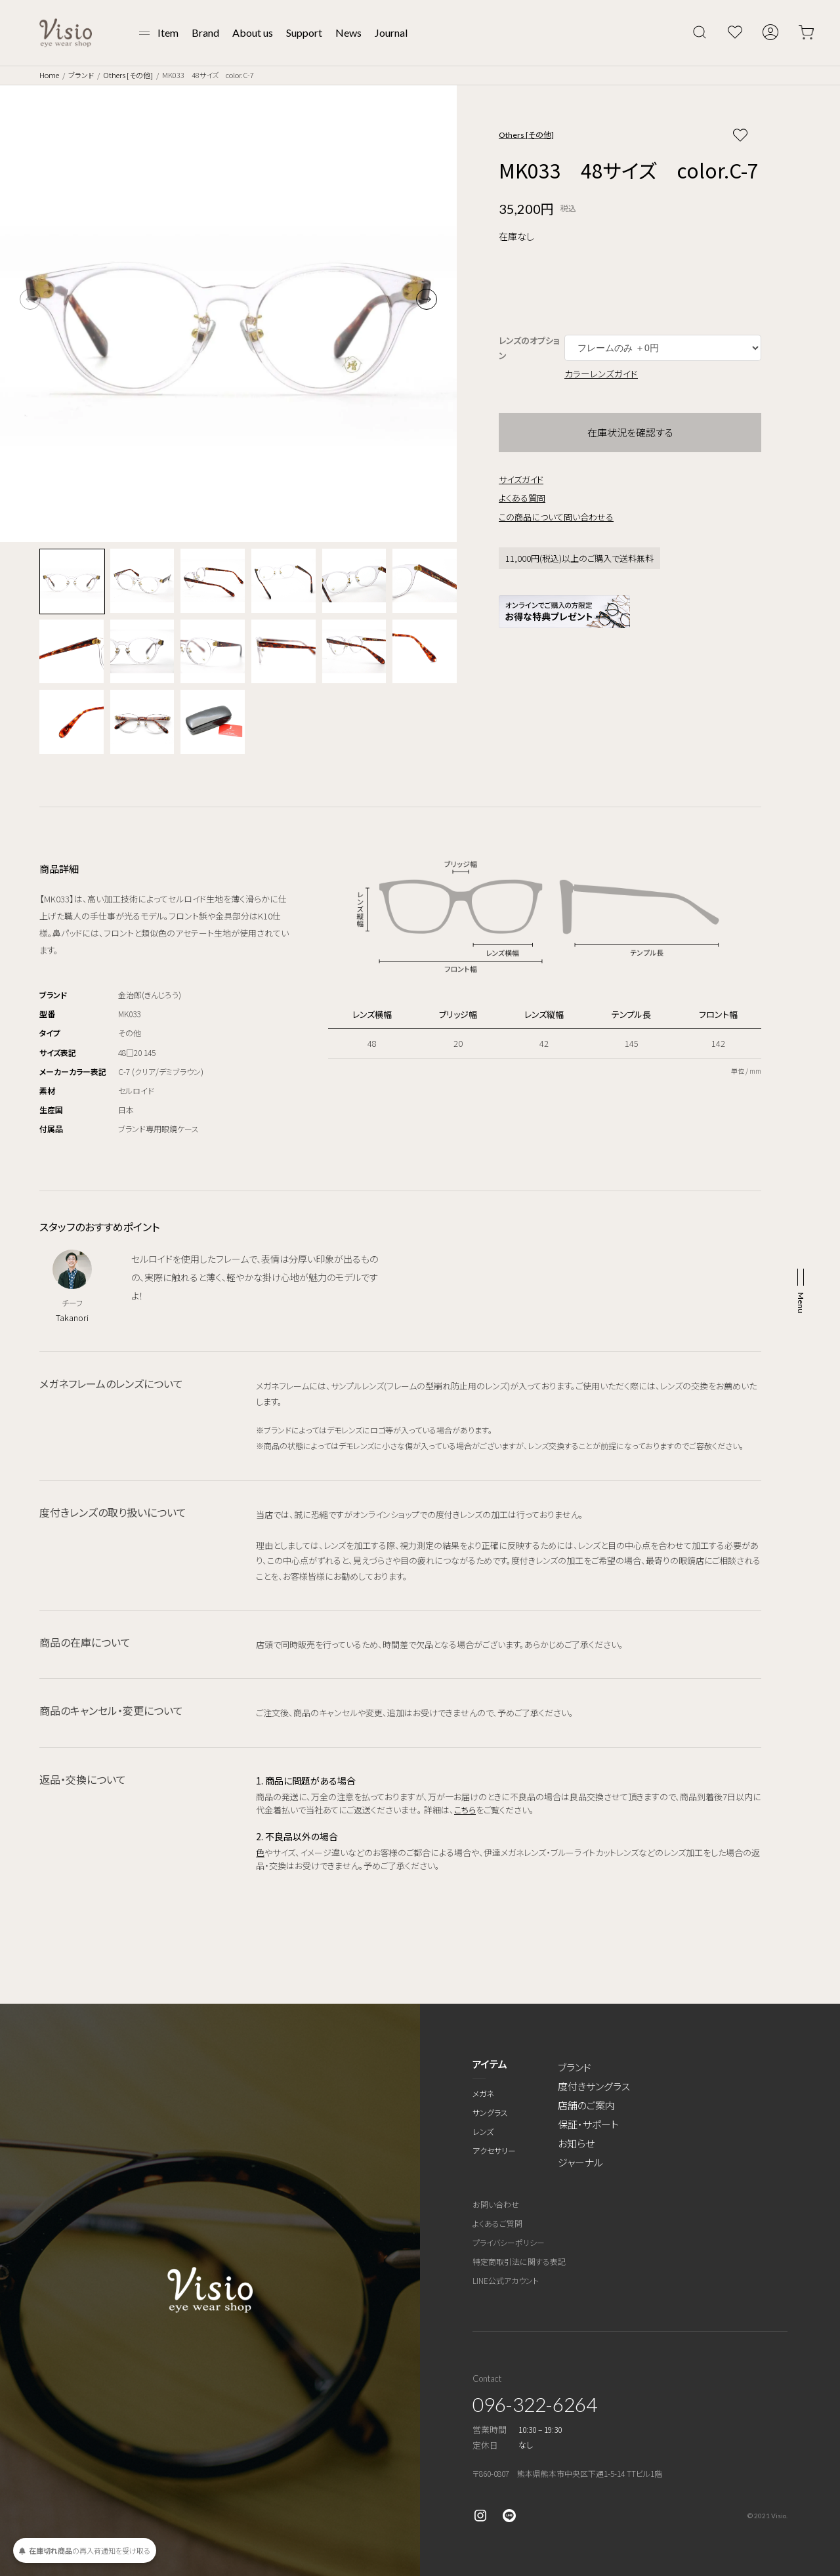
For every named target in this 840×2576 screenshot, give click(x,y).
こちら (465, 1810)
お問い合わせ (495, 2204)
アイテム (489, 2064)
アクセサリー (494, 2150)
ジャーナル (580, 2162)
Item (168, 32)
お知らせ (576, 2143)
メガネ (483, 2093)
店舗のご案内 (586, 2105)
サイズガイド (521, 479)
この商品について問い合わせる (556, 517)
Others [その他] (128, 75)
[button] (426, 299)
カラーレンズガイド (601, 373)
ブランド (81, 75)
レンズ (483, 2131)
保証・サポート (588, 2124)
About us (252, 32)
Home (49, 75)
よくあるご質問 (497, 2223)
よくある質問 (522, 498)
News (348, 32)
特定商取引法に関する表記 (519, 2261)
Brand (205, 32)
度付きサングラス (594, 2086)
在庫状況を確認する (630, 432)
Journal (391, 32)
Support (304, 32)
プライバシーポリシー (508, 2242)
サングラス (490, 2112)
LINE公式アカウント (505, 2280)
